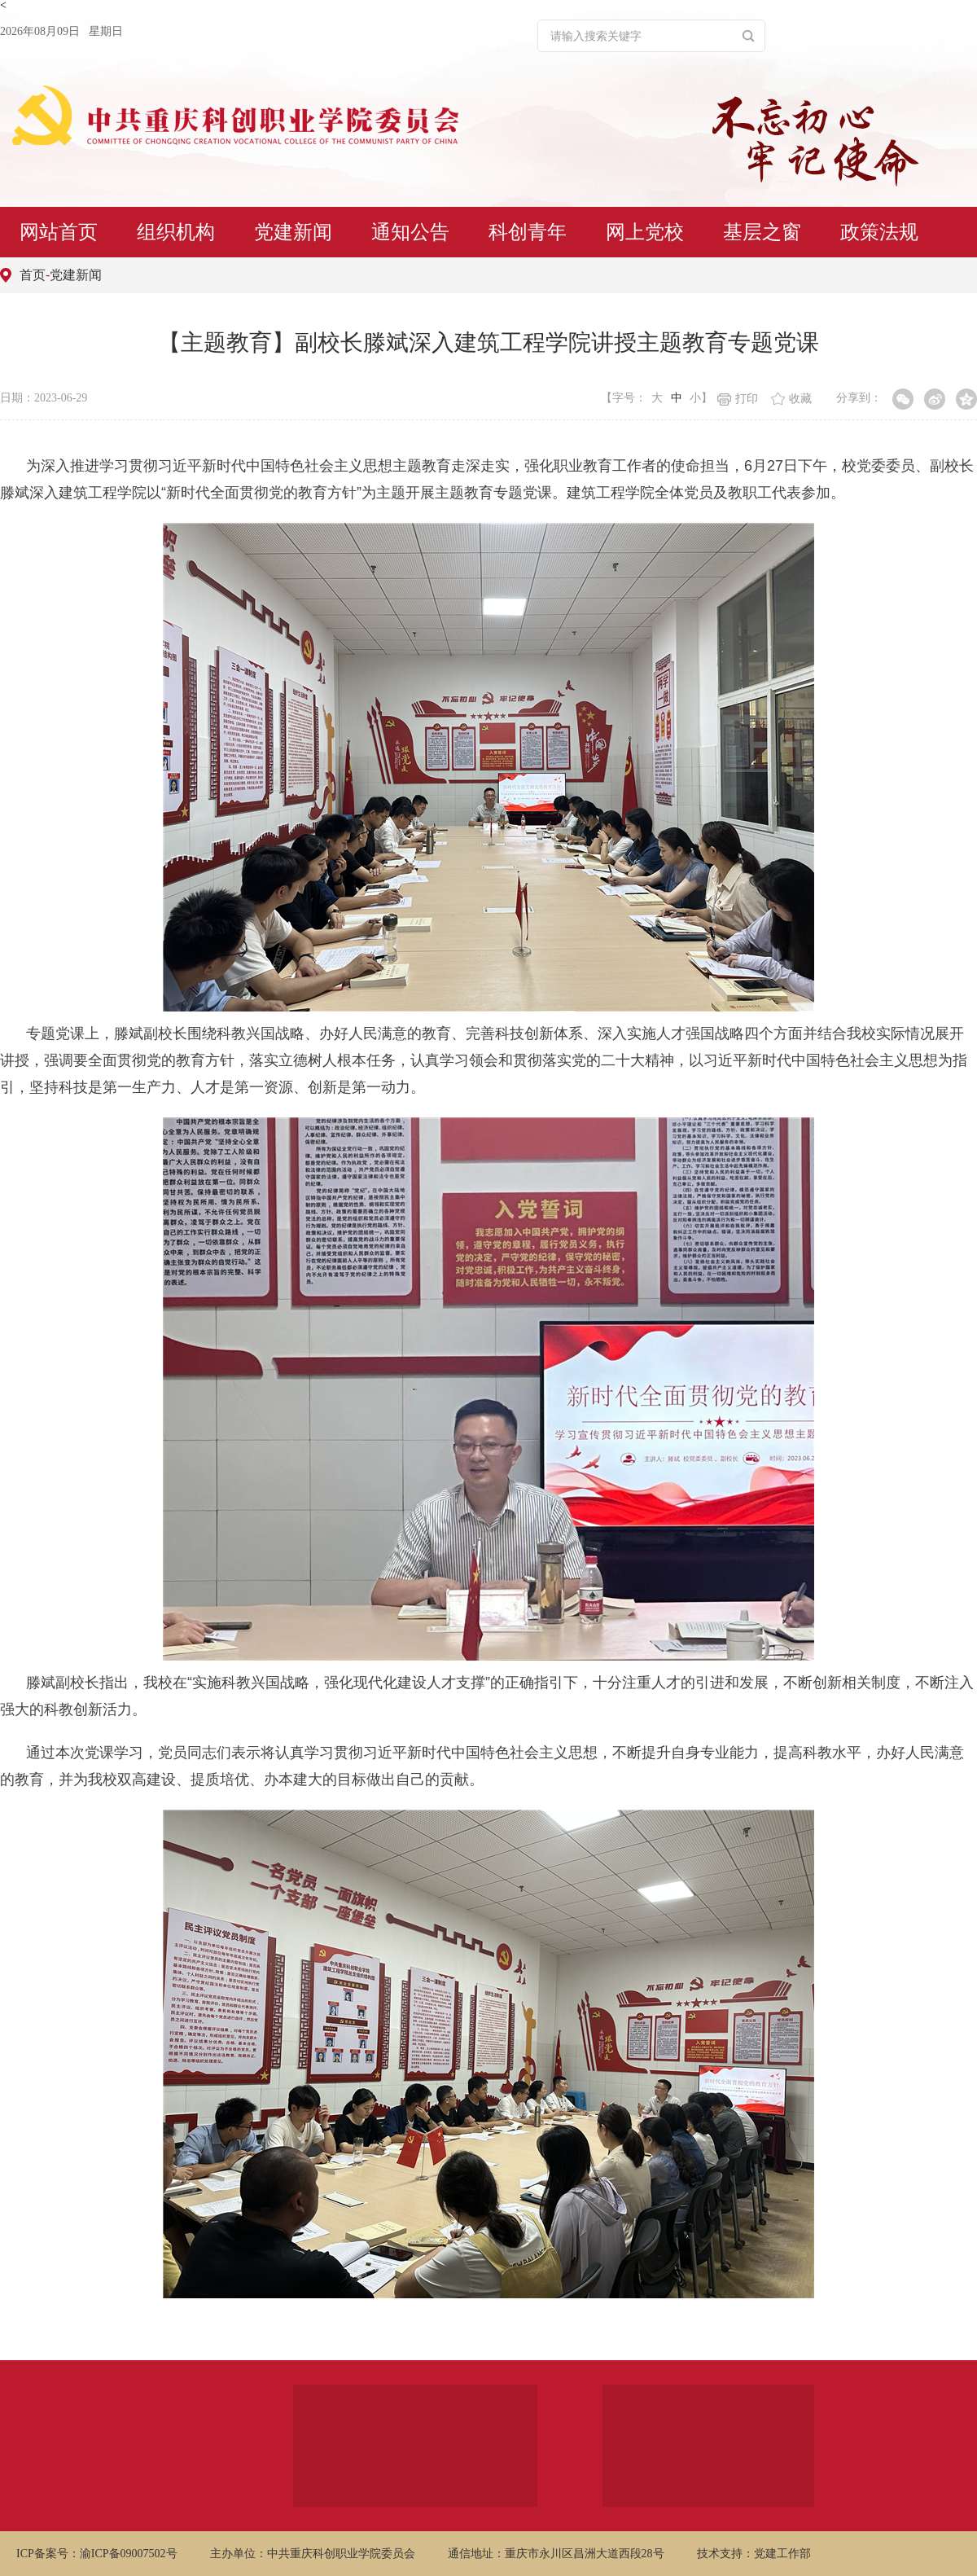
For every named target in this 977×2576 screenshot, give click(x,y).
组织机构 (176, 232)
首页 (33, 275)
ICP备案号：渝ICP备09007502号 (96, 2553)
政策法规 (879, 232)
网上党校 (645, 232)
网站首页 (59, 232)
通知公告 (410, 232)
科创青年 (527, 232)
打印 (737, 399)
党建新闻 (293, 232)
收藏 (791, 399)
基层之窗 (762, 232)
